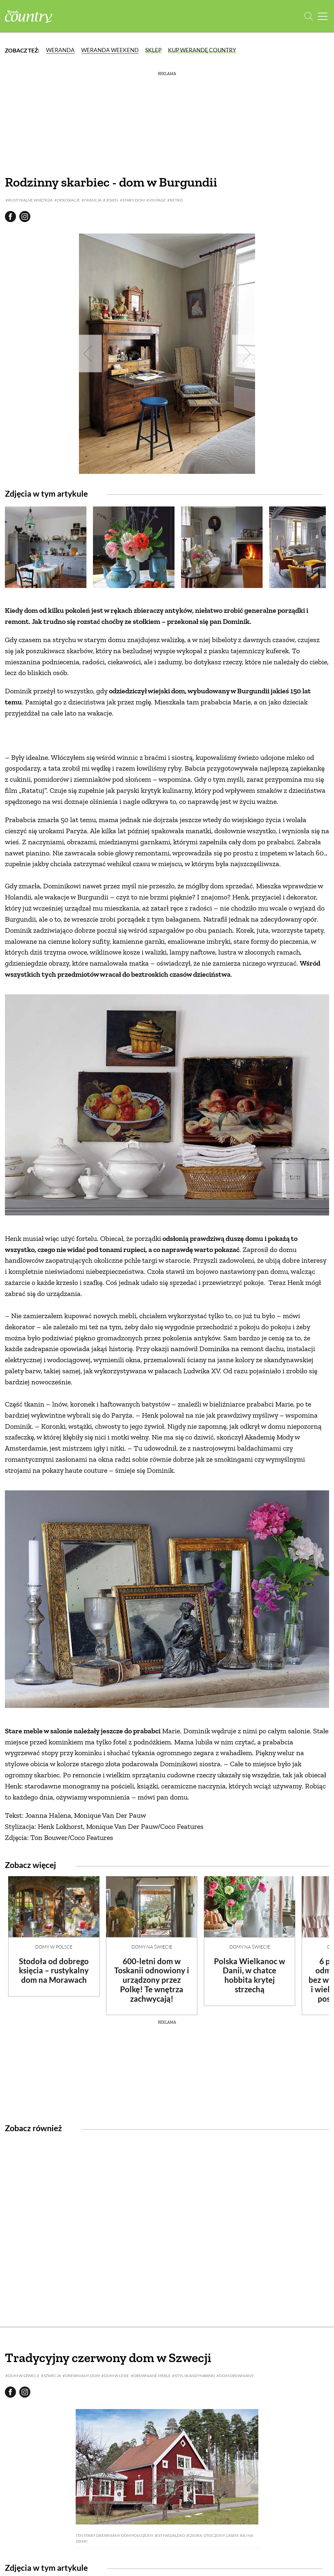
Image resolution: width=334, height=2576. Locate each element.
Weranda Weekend (110, 50)
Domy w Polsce (53, 1947)
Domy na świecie (151, 1947)
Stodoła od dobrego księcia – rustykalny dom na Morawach (54, 1970)
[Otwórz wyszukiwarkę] (308, 16)
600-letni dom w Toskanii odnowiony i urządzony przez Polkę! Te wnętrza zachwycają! (151, 1979)
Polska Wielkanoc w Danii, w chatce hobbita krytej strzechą (249, 1975)
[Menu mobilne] (322, 16)
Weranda (60, 50)
